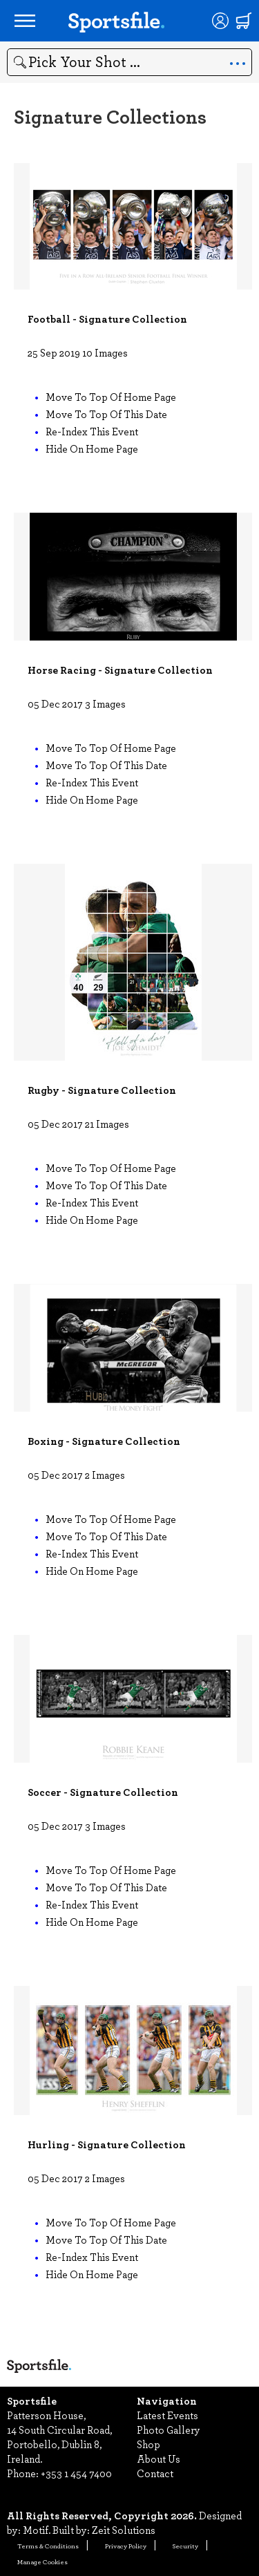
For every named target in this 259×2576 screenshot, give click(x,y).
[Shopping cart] (244, 20)
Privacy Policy (125, 2545)
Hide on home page (92, 448)
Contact (155, 2473)
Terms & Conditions (48, 2545)
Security (185, 2545)
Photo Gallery (168, 2429)
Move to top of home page (111, 397)
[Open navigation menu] (25, 20)
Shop (148, 2444)
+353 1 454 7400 (76, 2473)
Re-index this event (92, 431)
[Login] (220, 20)
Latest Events (167, 2415)
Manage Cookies (42, 2561)
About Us (158, 2458)
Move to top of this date (106, 414)
